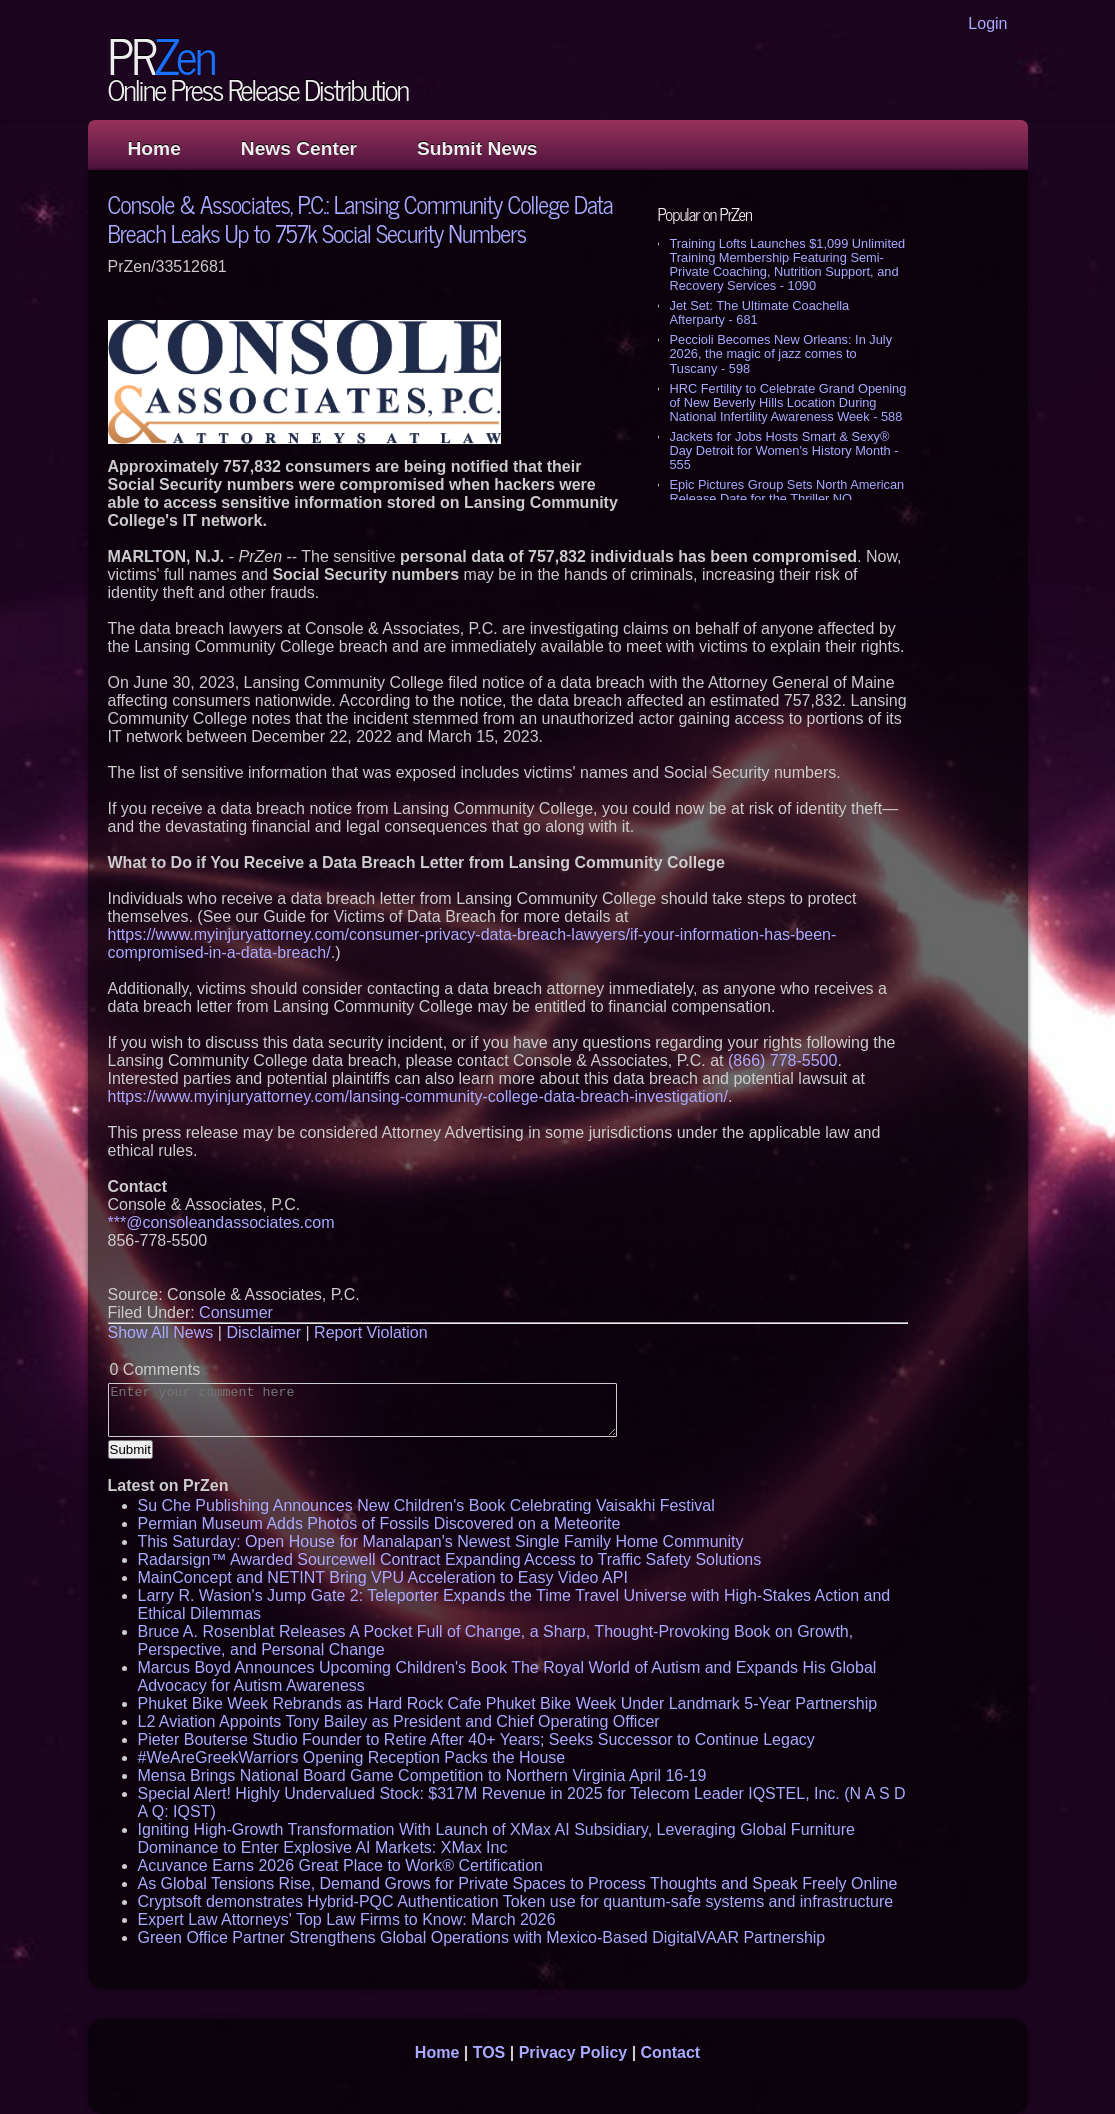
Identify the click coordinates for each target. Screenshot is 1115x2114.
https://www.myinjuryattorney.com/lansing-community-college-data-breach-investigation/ (418, 1096)
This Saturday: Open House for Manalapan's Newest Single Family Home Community (441, 1541)
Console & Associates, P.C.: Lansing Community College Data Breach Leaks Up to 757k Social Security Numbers (360, 218)
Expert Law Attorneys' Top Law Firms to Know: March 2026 (347, 1919)
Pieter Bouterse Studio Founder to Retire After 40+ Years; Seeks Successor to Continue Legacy (476, 1739)
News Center (299, 148)
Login (987, 23)
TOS (489, 2052)
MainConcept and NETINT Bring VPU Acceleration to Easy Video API (383, 1577)
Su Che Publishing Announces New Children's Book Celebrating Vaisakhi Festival (426, 1505)
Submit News (477, 148)
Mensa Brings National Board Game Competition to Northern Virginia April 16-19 (422, 1775)
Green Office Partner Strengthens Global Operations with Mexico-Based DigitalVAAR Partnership (482, 1937)
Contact (671, 2052)
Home (154, 148)
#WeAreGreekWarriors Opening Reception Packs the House (352, 1757)
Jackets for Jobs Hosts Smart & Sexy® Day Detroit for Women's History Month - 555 (784, 450)
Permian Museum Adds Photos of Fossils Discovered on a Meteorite (379, 1523)
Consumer (236, 1312)
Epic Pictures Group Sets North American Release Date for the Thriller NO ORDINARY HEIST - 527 (787, 498)
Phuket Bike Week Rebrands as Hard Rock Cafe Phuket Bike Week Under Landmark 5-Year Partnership (508, 1703)
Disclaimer (263, 1332)
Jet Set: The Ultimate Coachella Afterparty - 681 (760, 312)
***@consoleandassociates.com (221, 1222)
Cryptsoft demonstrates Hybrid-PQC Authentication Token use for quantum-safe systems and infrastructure (516, 1901)
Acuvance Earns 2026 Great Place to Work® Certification (340, 1865)
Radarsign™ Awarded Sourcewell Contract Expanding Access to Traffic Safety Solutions (450, 1559)
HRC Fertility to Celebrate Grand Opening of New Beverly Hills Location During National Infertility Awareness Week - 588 (788, 402)
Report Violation (371, 1332)
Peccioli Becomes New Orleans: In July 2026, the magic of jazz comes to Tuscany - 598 (781, 353)
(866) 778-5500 (782, 1060)
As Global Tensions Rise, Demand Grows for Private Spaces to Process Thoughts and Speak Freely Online (518, 1883)
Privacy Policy (573, 2052)
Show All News (161, 1332)
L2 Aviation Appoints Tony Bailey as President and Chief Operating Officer (399, 1721)
